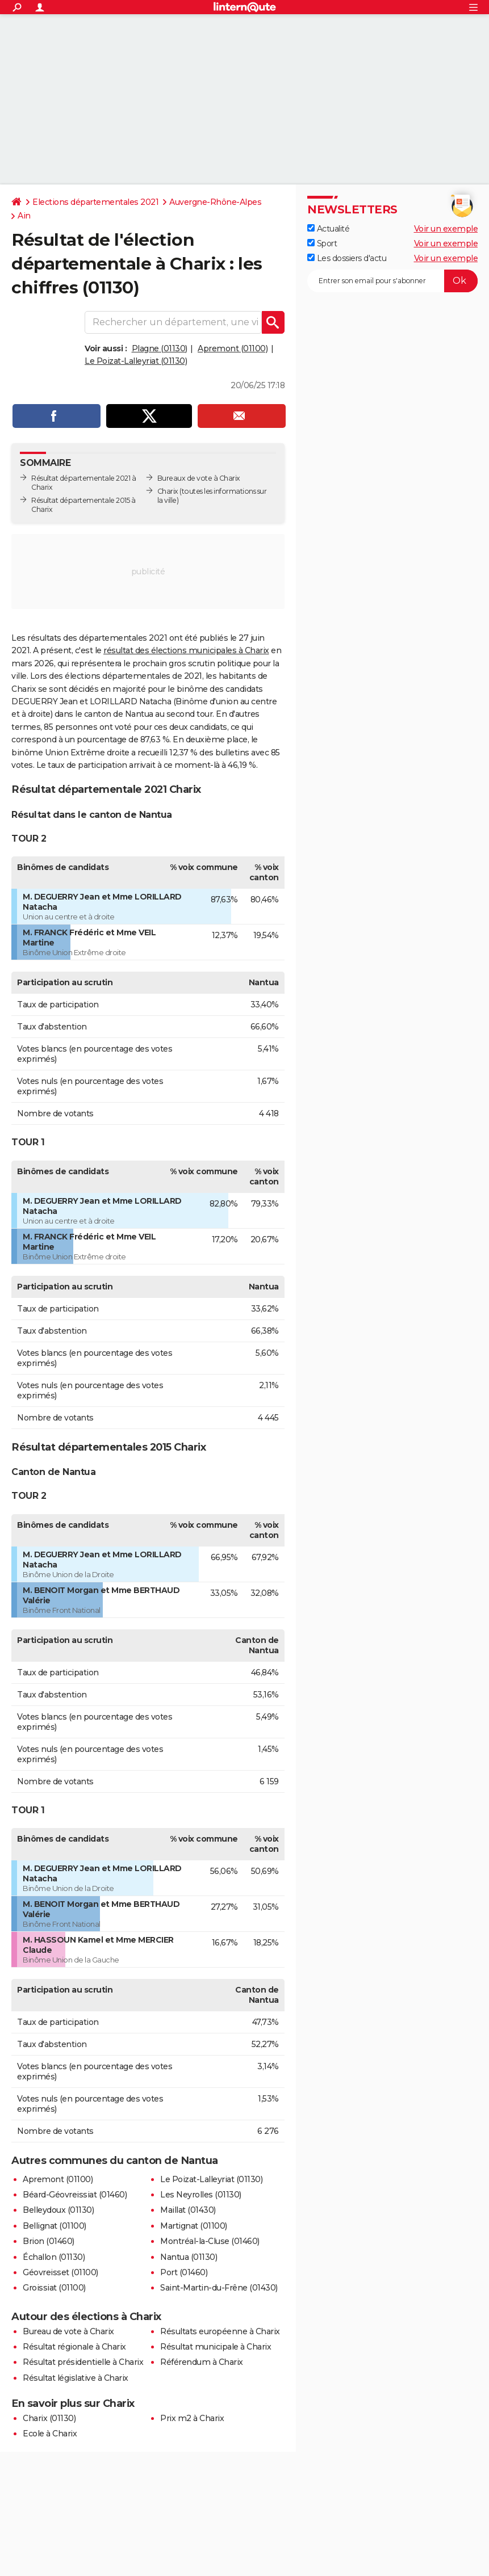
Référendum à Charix (201, 2362)
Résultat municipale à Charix (215, 2347)
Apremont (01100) (233, 348)
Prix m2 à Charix (192, 2418)
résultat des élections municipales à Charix (186, 650)
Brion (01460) (48, 2241)
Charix (167, 491)
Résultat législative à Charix (75, 2378)
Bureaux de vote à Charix (198, 478)
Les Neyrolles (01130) (200, 2195)
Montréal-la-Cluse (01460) (210, 2241)
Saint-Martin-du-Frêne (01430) (219, 2288)
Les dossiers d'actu (346, 258)
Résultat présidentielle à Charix (83, 2362)
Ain (24, 216)
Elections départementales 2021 (95, 202)
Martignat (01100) (193, 2226)
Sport (322, 243)
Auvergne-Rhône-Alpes (215, 202)
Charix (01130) (49, 2418)
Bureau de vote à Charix (68, 2331)
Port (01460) (183, 2272)
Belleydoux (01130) (58, 2210)
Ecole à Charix (50, 2433)
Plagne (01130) (159, 348)
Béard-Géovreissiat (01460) (75, 2195)
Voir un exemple (446, 229)
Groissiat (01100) (54, 2288)
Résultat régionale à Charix (74, 2347)
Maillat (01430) (188, 2210)
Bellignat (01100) (54, 2226)
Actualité (328, 229)
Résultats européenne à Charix (220, 2331)
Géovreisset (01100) (60, 2272)
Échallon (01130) (54, 2257)
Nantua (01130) (188, 2257)
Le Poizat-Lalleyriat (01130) (136, 361)
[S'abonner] (392, 281)
